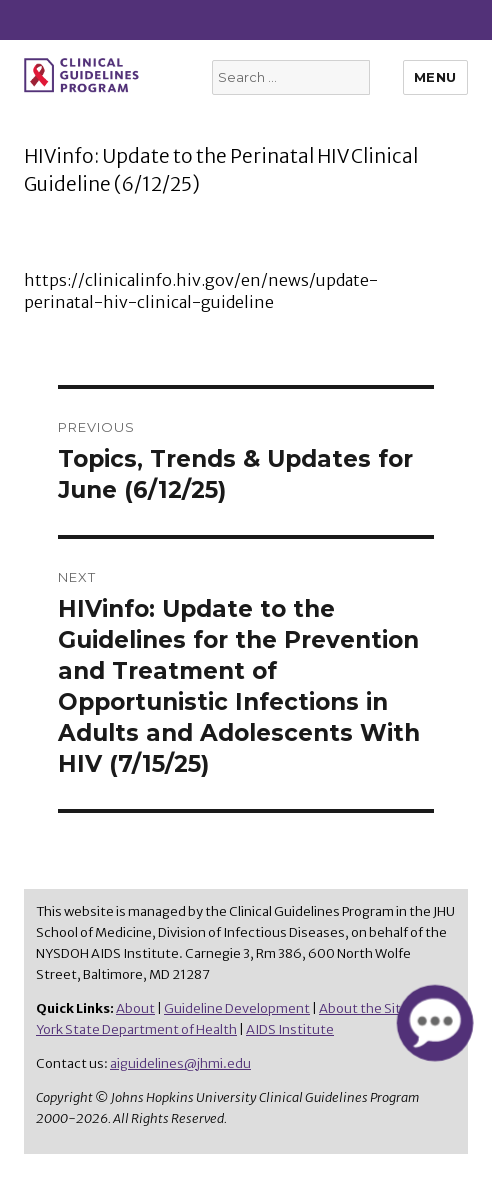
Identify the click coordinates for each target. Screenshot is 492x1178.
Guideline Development (237, 1008)
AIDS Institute (290, 1029)
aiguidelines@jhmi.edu (180, 1063)
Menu (435, 77)
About (135, 1008)
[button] (435, 1023)
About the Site (364, 1008)
